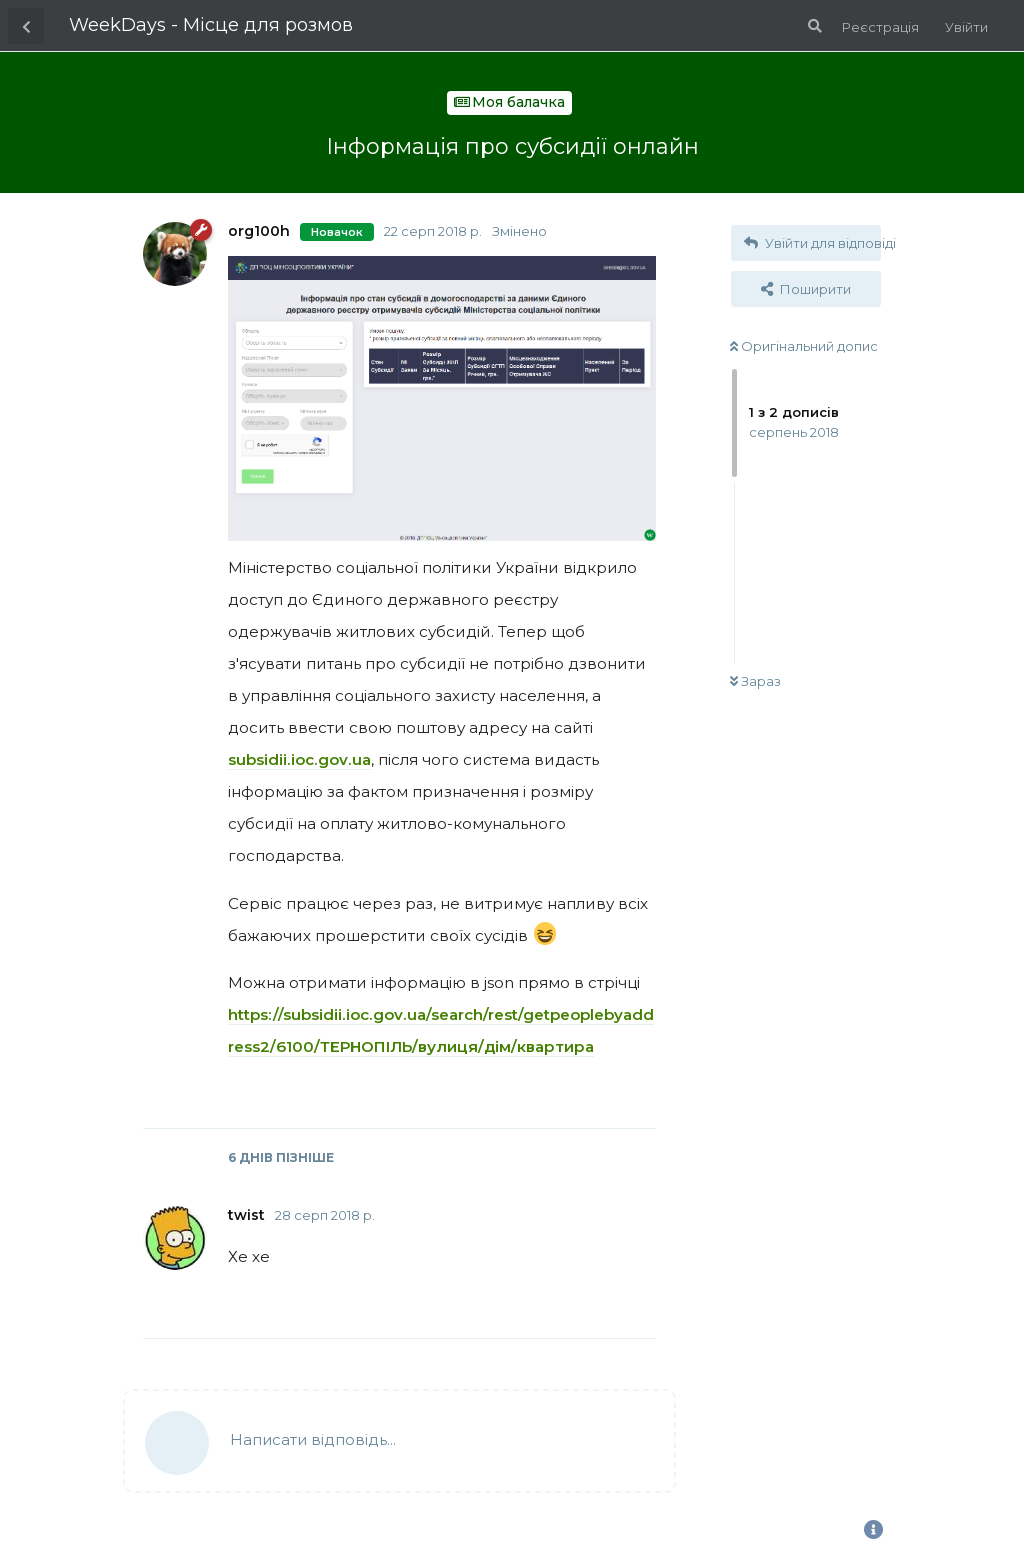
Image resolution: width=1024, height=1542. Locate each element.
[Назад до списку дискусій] (26, 26)
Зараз (755, 681)
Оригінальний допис (804, 346)
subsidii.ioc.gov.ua (299, 759)
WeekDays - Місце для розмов (211, 25)
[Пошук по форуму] (813, 26)
